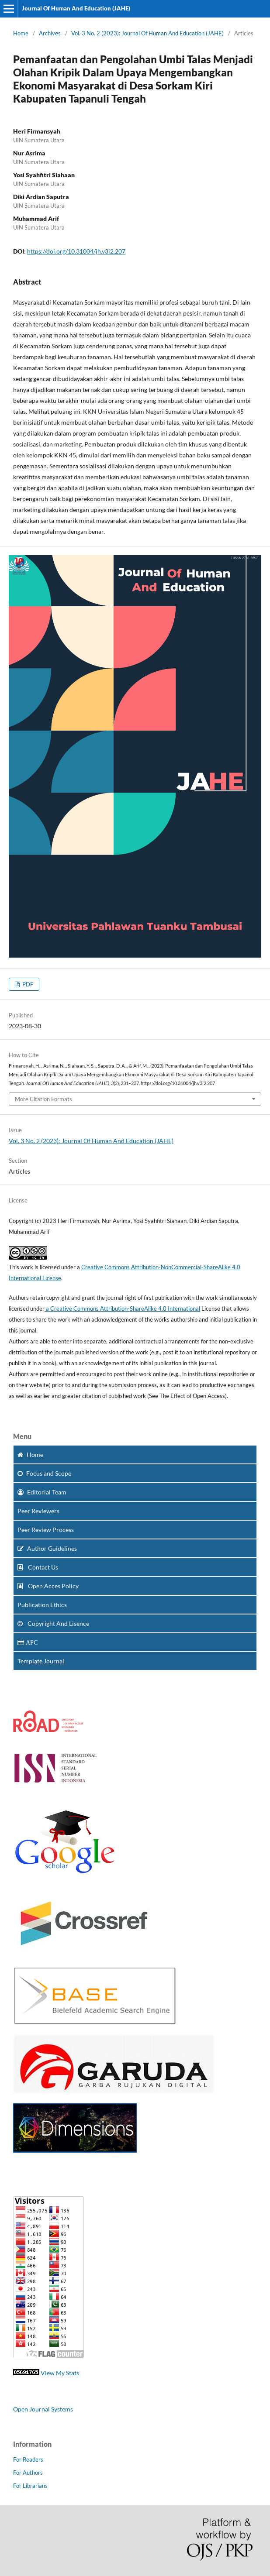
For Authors (28, 2472)
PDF (27, 984)
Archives (50, 33)
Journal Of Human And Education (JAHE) (76, 8)
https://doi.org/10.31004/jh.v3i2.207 (76, 251)
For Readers (28, 2459)
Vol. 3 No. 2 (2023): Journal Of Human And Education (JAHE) (147, 33)
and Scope (44, 1473)
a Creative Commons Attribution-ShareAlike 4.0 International (122, 1308)
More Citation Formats (43, 1099)
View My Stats (60, 2373)
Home (20, 33)
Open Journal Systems (43, 2409)
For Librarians (30, 2485)
